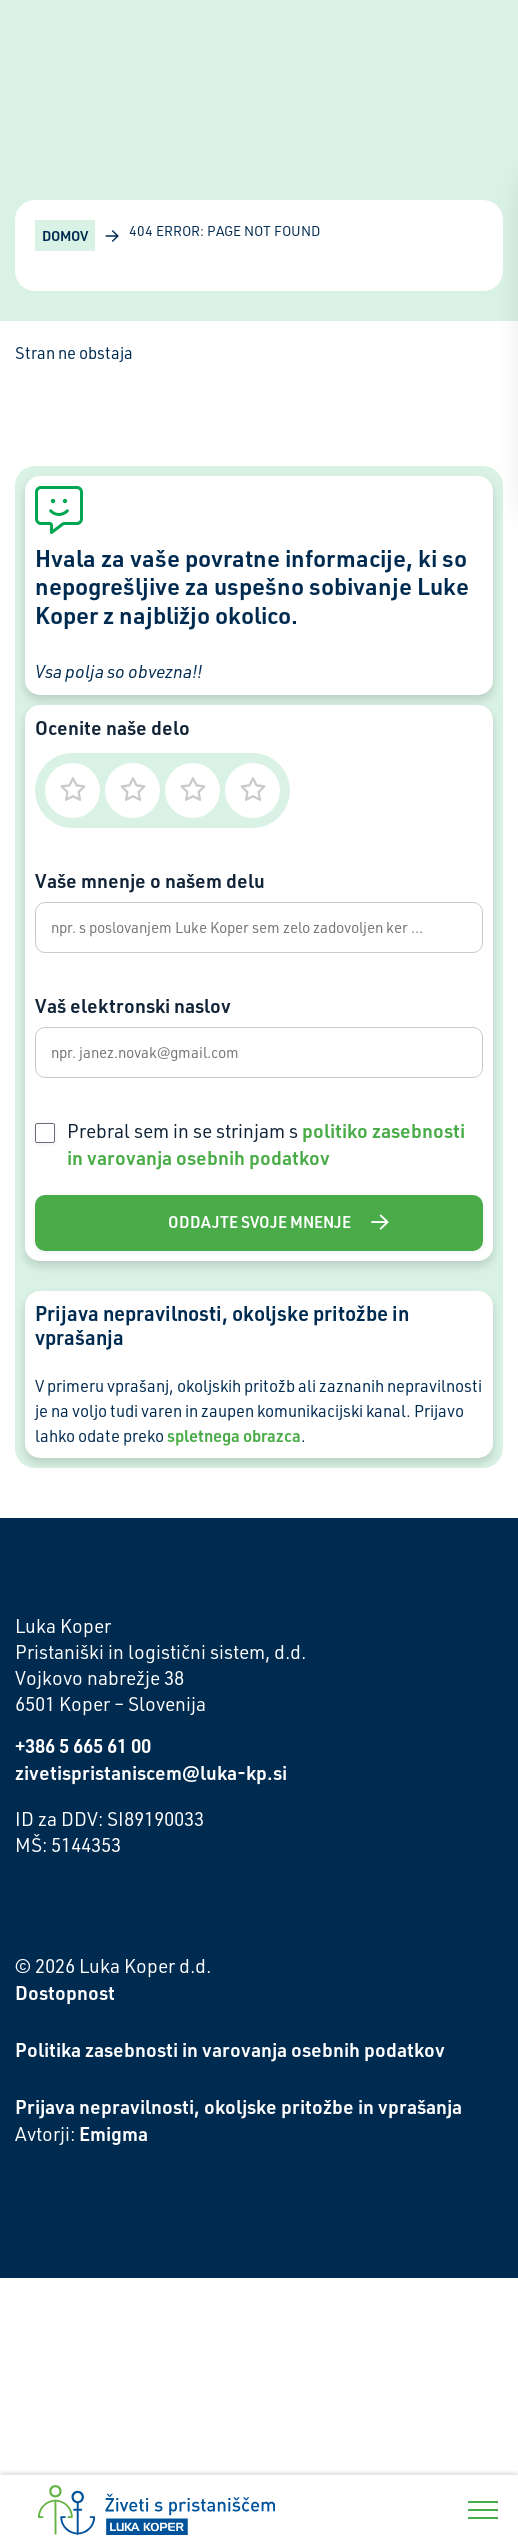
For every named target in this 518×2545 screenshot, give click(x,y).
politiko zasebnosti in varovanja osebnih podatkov (266, 1144)
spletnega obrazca (234, 1435)
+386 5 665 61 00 (83, 1745)
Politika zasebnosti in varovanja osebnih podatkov (230, 2049)
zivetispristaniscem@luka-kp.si (151, 1772)
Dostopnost (65, 1992)
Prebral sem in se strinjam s (266, 1144)
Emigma (113, 2133)
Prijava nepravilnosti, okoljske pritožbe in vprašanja (238, 2106)
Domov (65, 235)
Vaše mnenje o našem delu (150, 880)
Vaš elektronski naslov (133, 1005)
